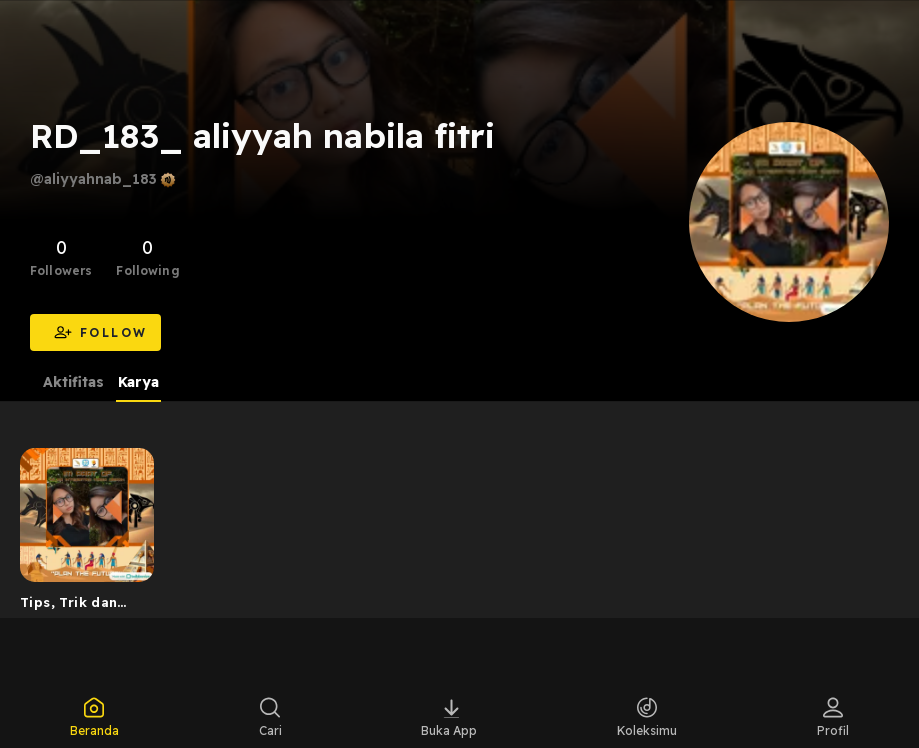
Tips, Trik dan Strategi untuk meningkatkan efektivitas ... (71, 606)
